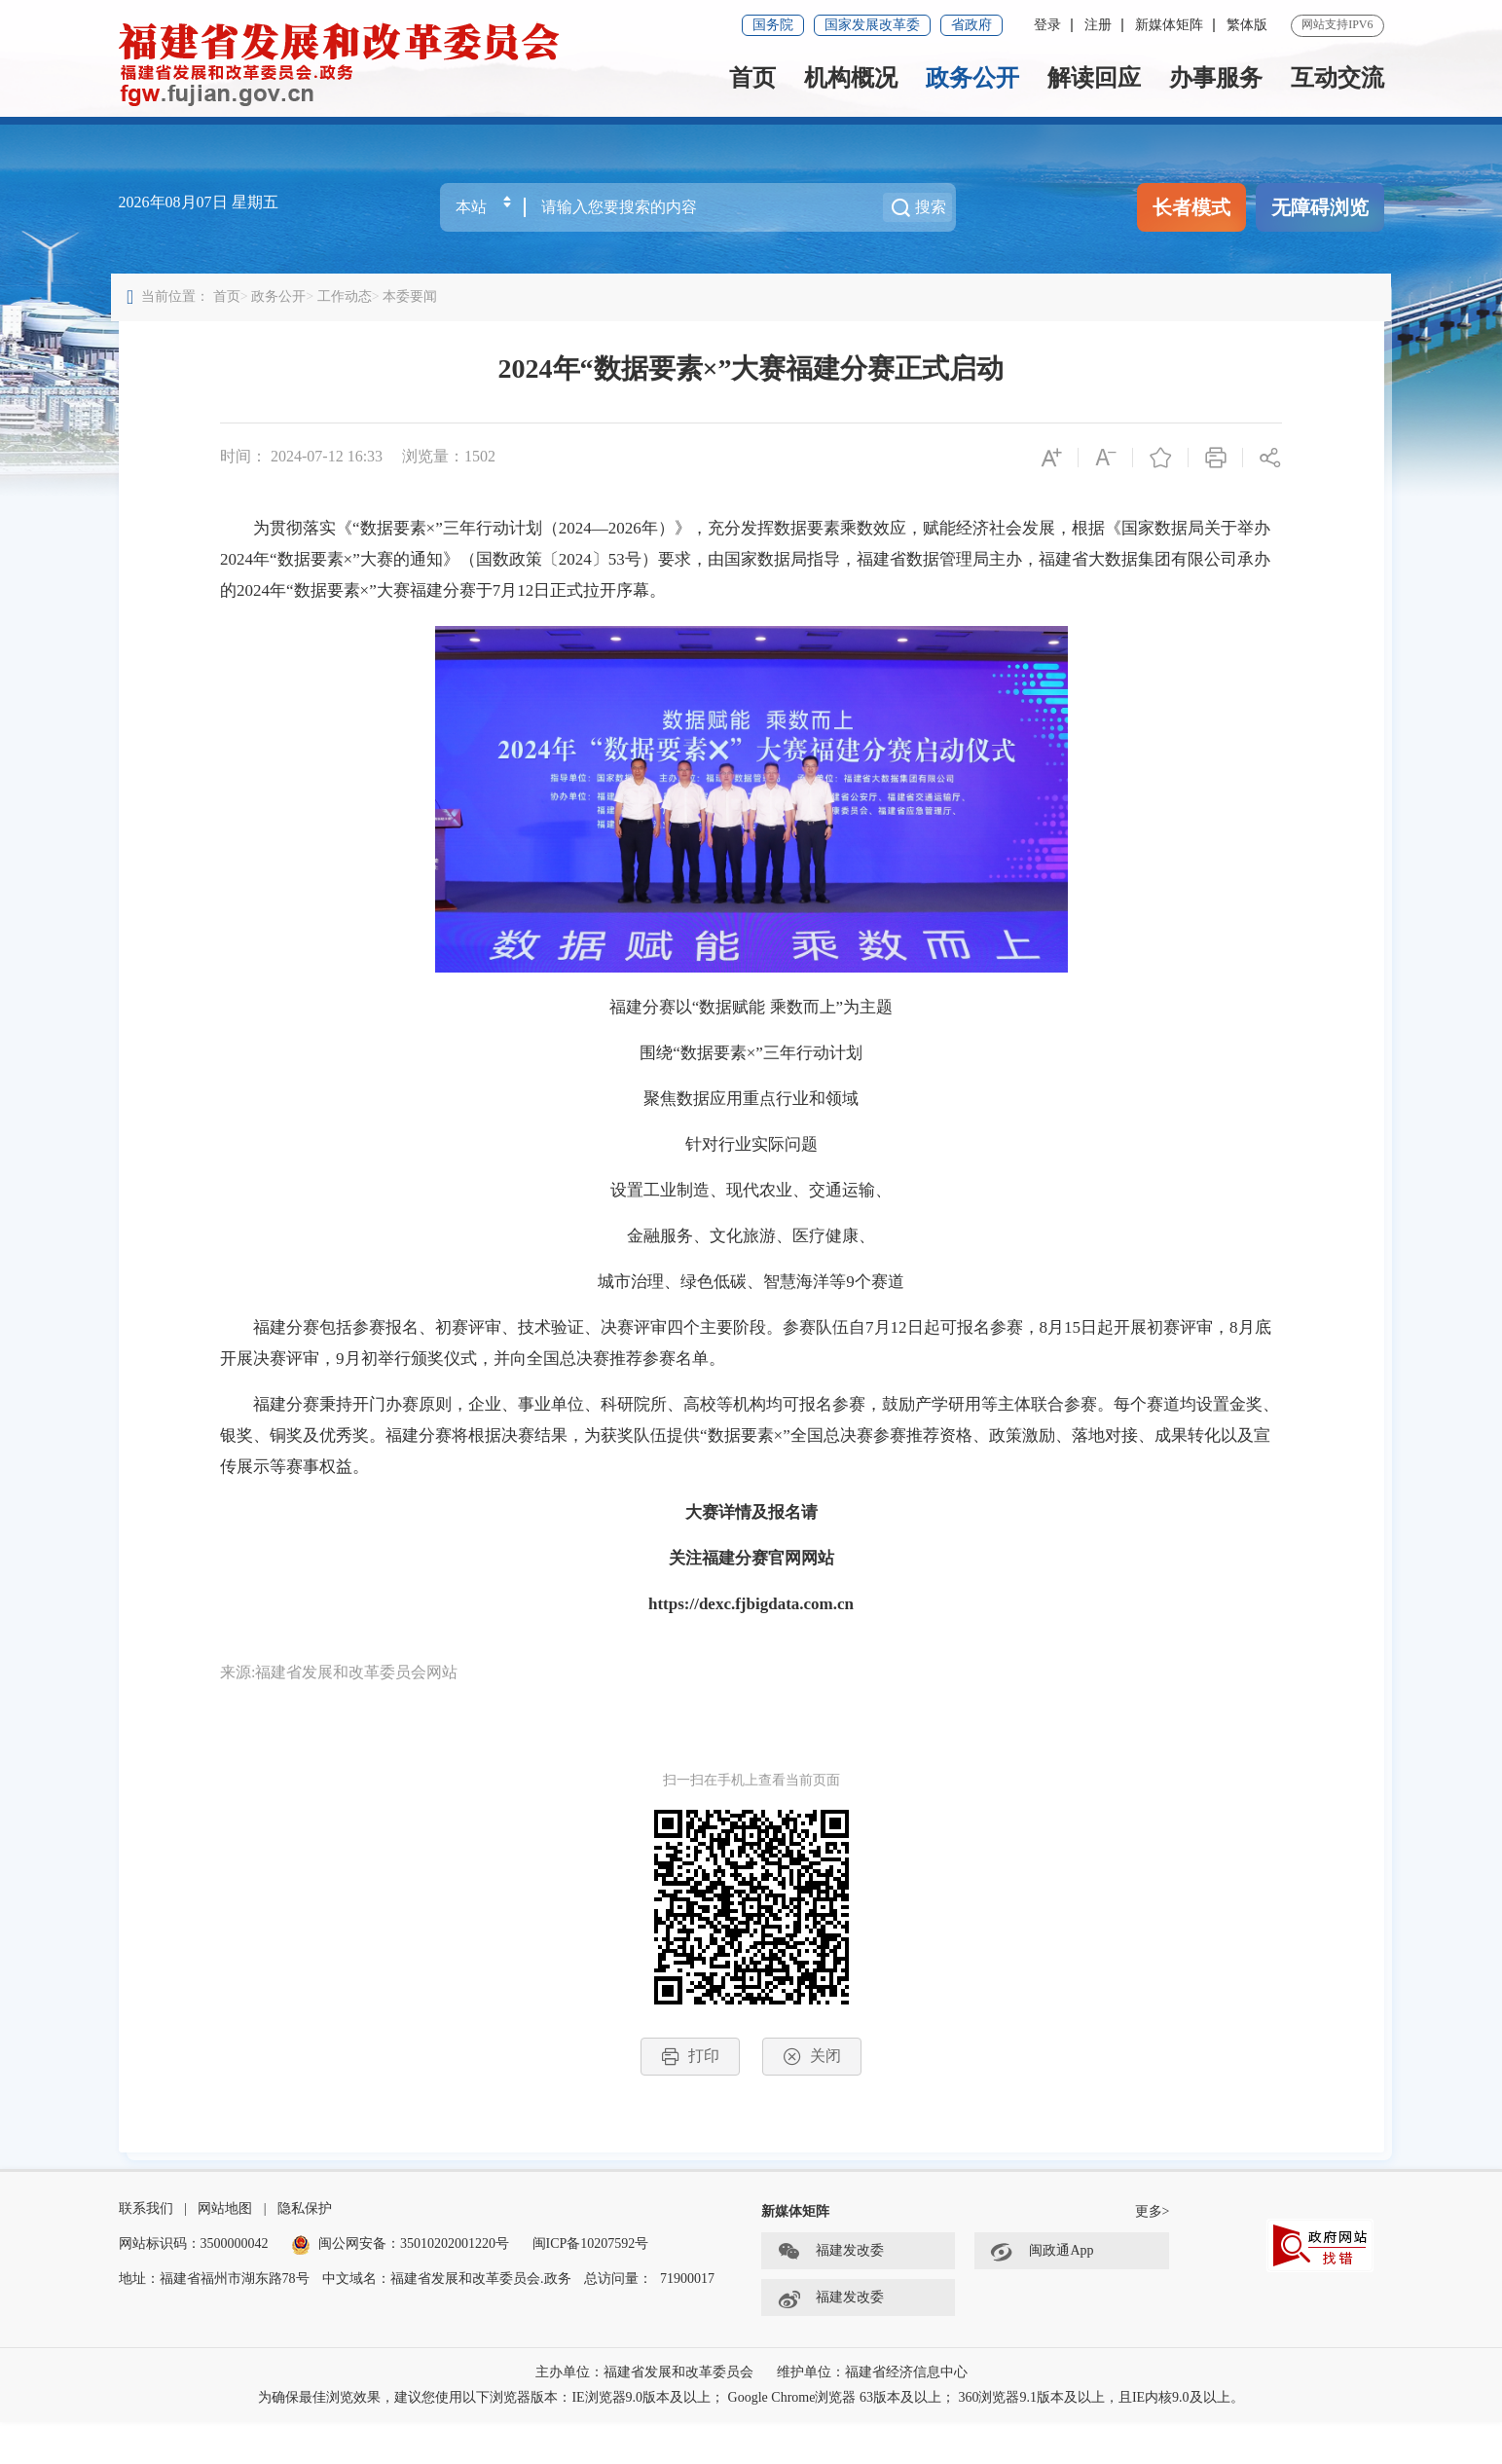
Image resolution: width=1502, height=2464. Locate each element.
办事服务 (1216, 78)
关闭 (813, 2075)
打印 (690, 2075)
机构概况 (851, 78)
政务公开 (972, 78)
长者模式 (1191, 207)
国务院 (772, 25)
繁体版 (1247, 25)
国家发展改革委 (872, 25)
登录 (1047, 25)
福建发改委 (830, 2293)
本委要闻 (417, 315)
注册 (1098, 25)
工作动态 (351, 315)
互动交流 (1337, 78)
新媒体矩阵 (1169, 25)
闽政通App (1041, 2293)
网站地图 (225, 2250)
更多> (1152, 2253)
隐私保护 (304, 2250)
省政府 (971, 25)
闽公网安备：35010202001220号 (400, 2285)
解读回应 (1094, 78)
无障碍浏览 (1320, 207)
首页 (752, 78)
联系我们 (146, 2250)
